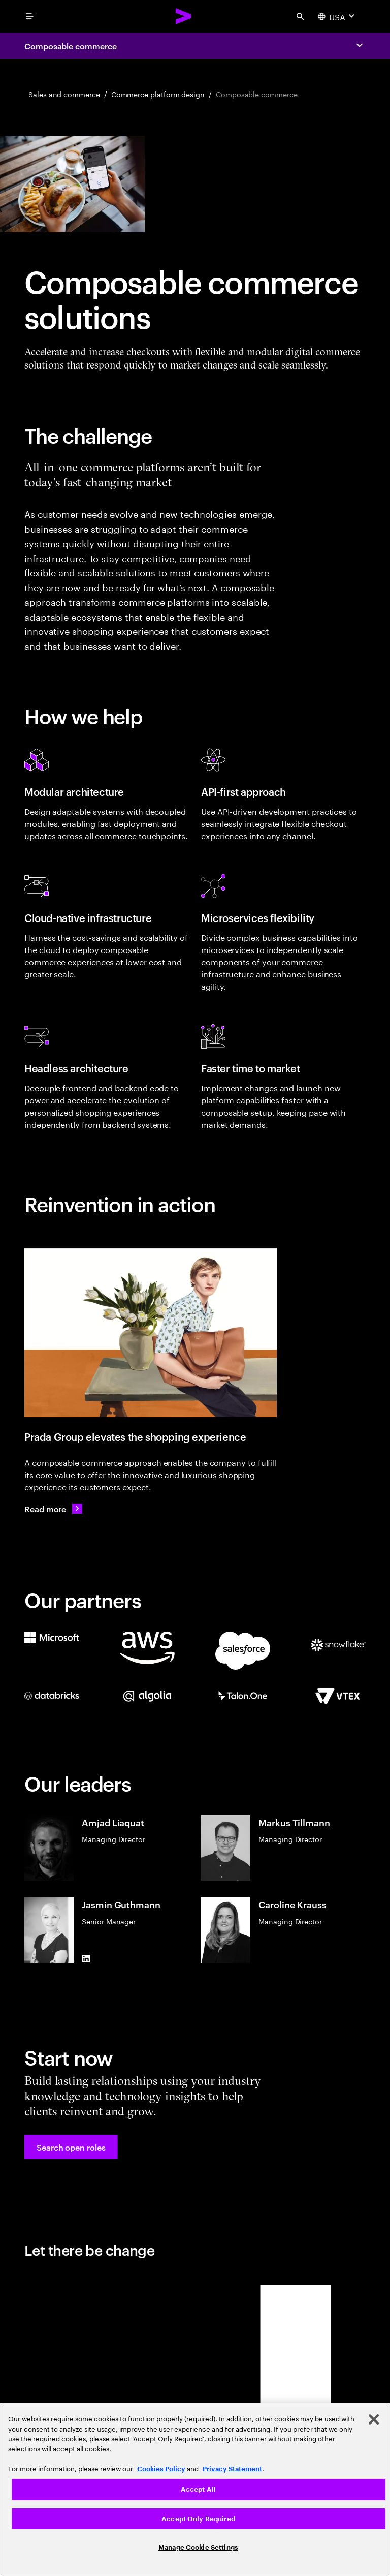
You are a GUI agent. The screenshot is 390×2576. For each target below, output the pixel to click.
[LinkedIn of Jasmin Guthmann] (86, 1959)
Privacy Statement (232, 2469)
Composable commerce (70, 45)
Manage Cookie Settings (198, 2547)
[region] (195, 2489)
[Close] (374, 2419)
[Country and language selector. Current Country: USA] (337, 16)
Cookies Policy (161, 2469)
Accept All (198, 2489)
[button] (71, 2147)
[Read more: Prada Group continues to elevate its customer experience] (53, 1508)
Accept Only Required (198, 2519)
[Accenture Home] (184, 16)
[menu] (29, 16)
